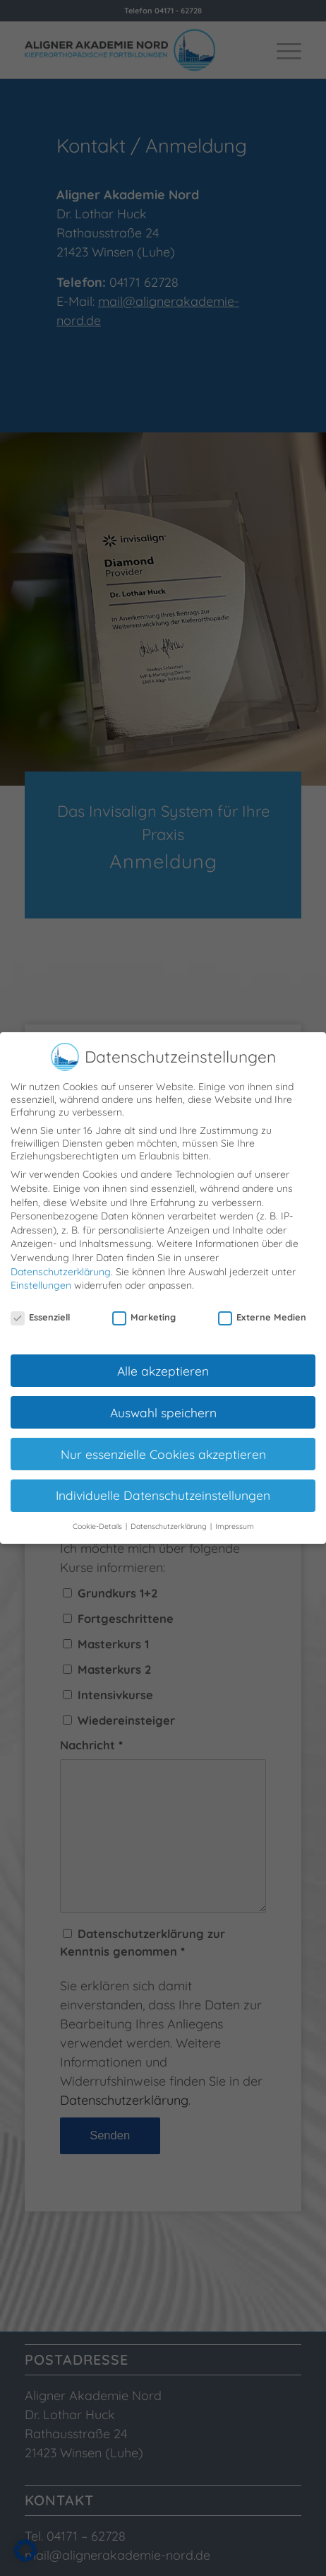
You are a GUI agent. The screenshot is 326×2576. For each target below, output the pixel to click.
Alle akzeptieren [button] (163, 1365)
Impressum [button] (234, 1521)
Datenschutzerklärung (61, 1266)
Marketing (144, 1312)
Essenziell (40, 1312)
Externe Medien (262, 1312)
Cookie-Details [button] (98, 1521)
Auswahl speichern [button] (163, 1406)
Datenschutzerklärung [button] (170, 1521)
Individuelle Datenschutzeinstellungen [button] (163, 1490)
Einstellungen (41, 1280)
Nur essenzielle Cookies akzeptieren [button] (163, 1448)
